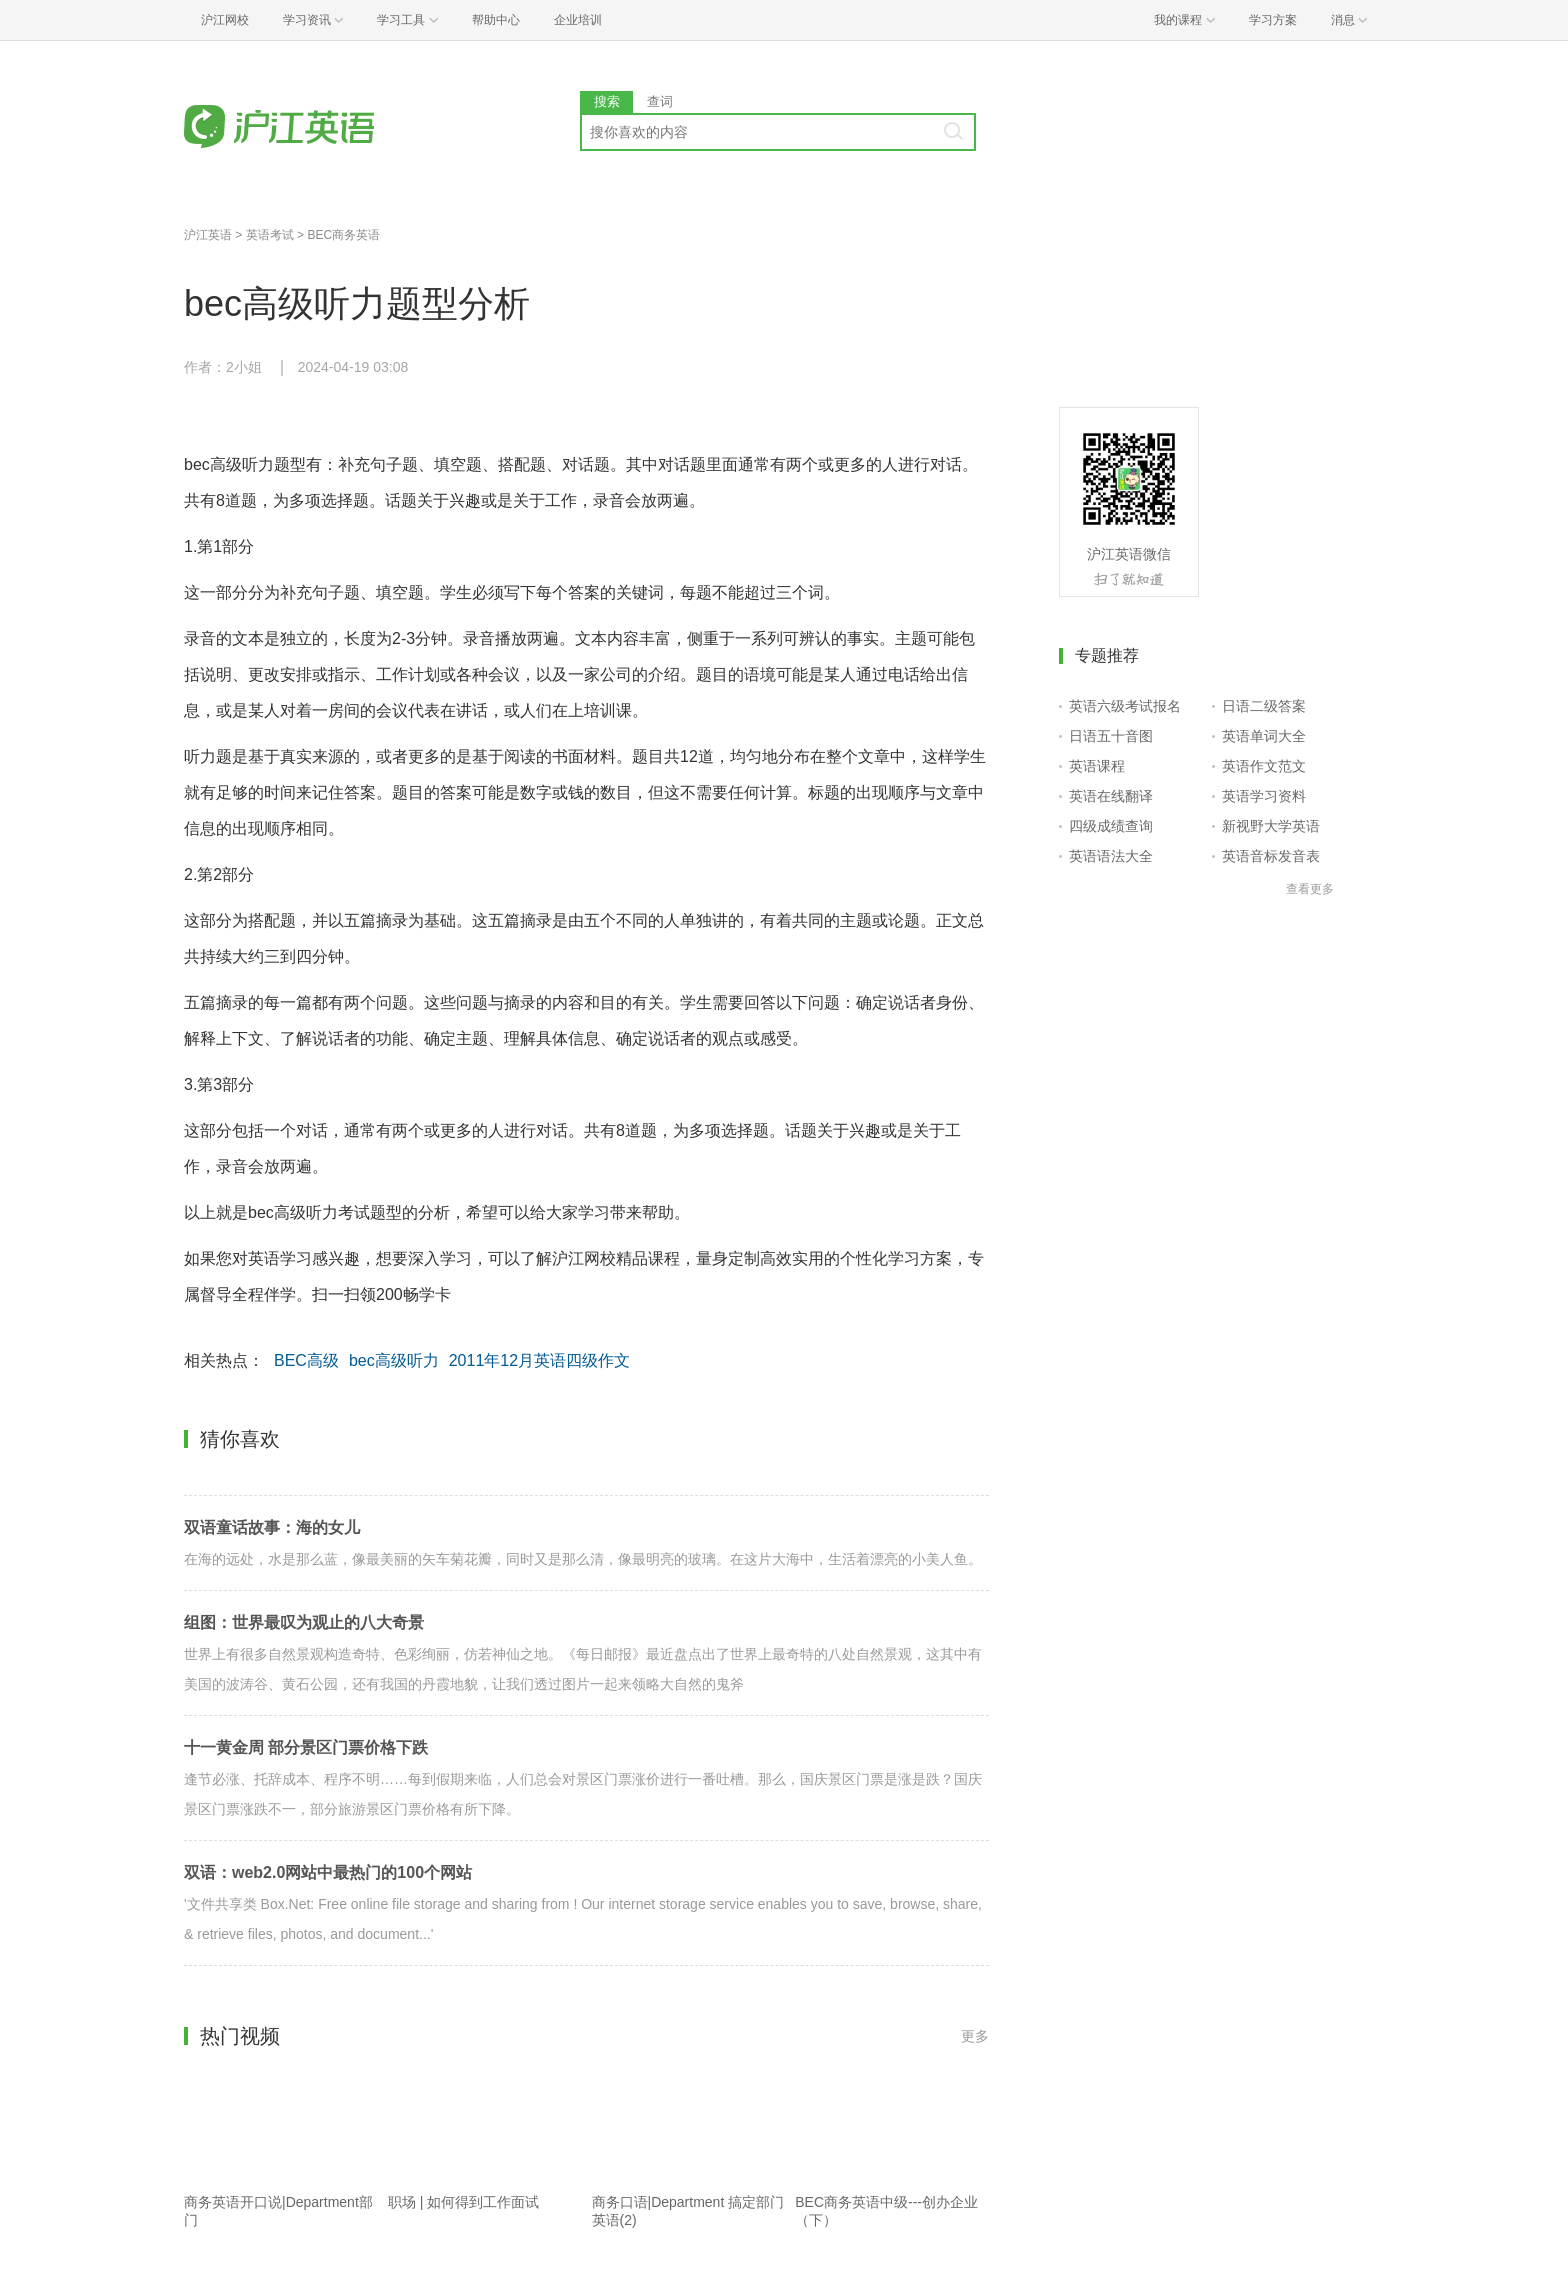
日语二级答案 (1264, 706)
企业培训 (578, 20)
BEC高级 (306, 1360)
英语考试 (270, 235)
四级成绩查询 (1111, 826)
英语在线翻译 (1111, 796)
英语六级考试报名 (1125, 706)
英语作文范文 (1264, 766)
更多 (975, 2036)
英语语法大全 (1111, 856)
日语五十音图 (1111, 736)
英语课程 (1097, 766)
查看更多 (1310, 889)
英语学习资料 (1264, 796)
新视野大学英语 (1271, 826)
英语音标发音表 (1271, 856)
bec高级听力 (394, 1360)
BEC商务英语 (343, 235)
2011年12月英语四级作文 (539, 1360)
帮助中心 (496, 20)
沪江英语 (208, 235)
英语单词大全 (1264, 736)
